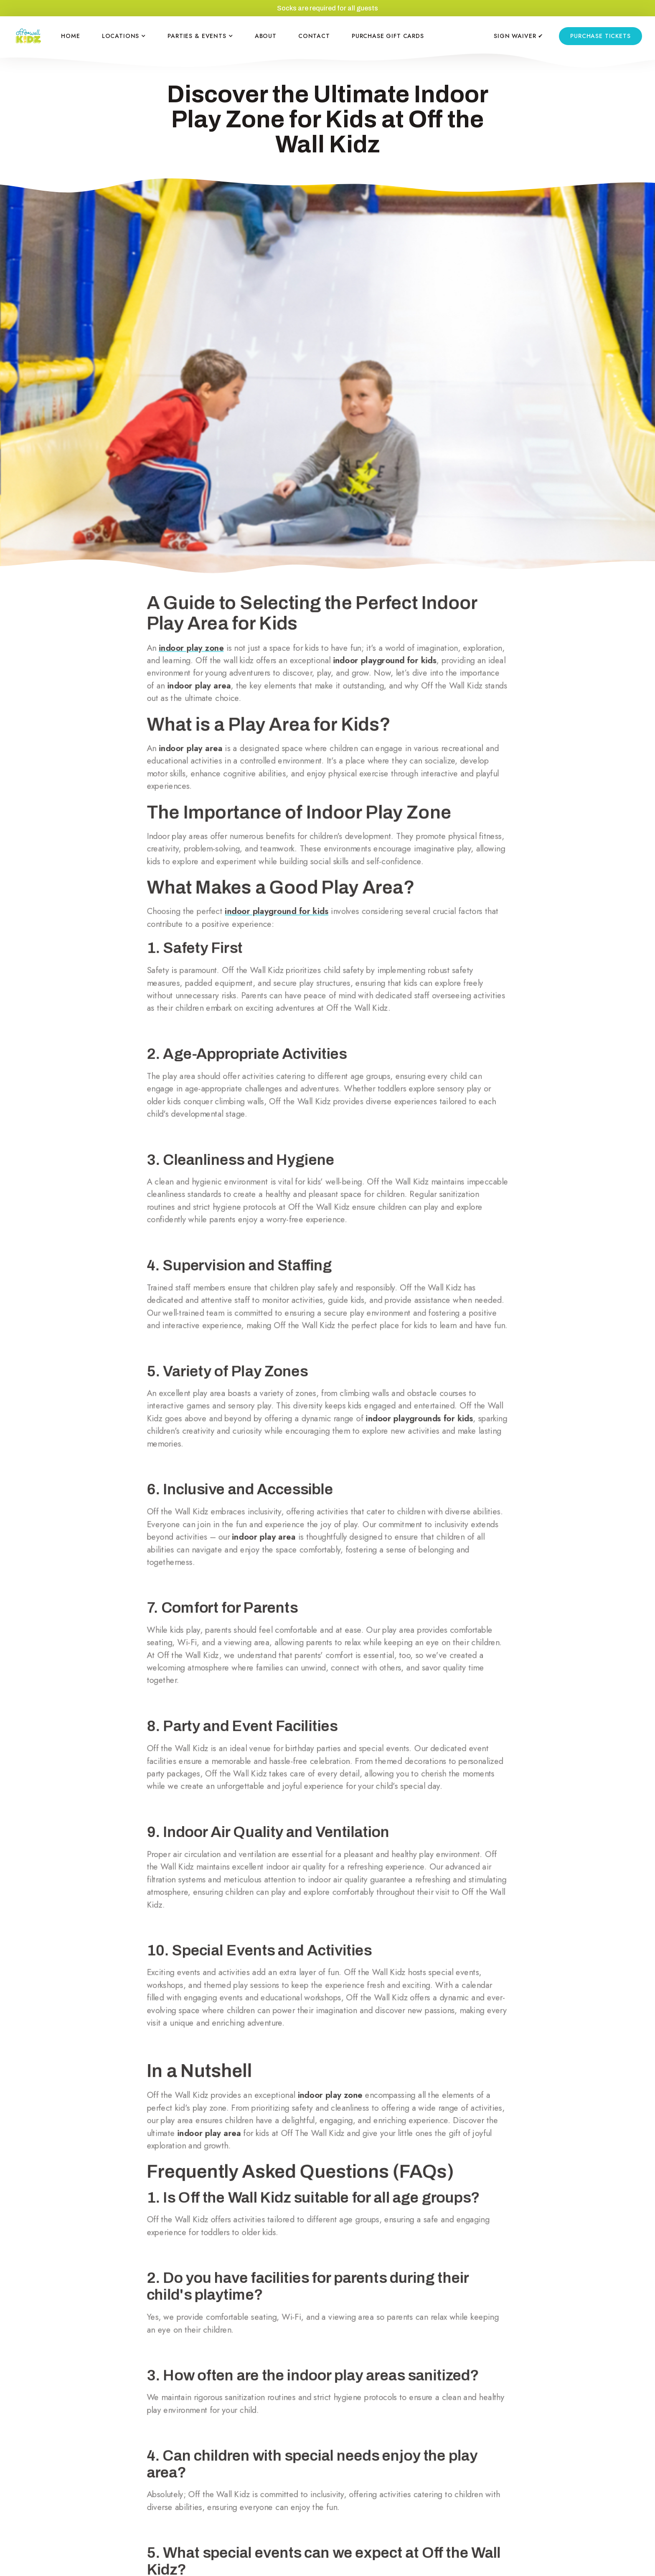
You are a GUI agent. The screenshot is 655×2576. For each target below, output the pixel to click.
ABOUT (266, 36)
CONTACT (314, 36)
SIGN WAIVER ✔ (518, 36)
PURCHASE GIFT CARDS (388, 36)
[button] (124, 36)
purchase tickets (600, 36)
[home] (28, 35)
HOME (70, 36)
